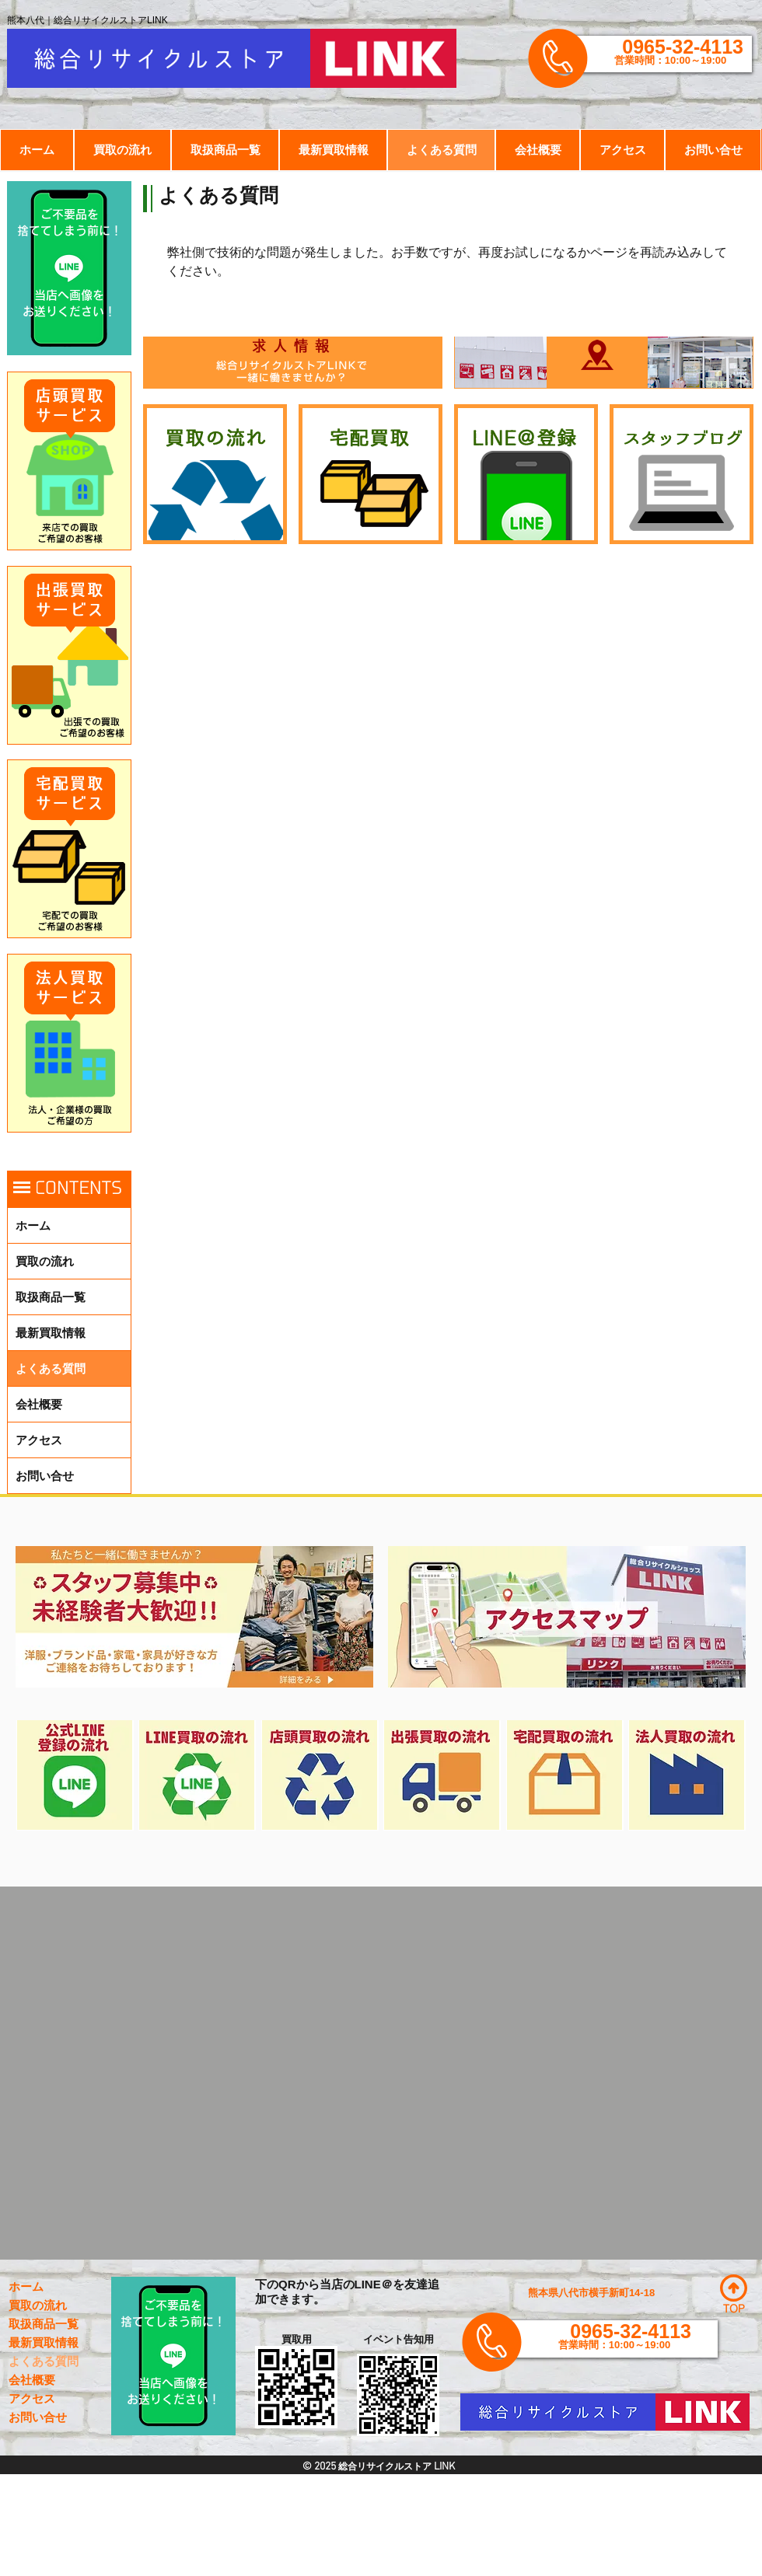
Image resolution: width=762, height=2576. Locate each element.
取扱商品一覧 (51, 1297)
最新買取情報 (51, 1332)
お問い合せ (45, 1475)
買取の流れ (45, 1261)
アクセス (39, 1440)
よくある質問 (51, 1368)
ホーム (33, 1225)
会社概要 (39, 1404)
